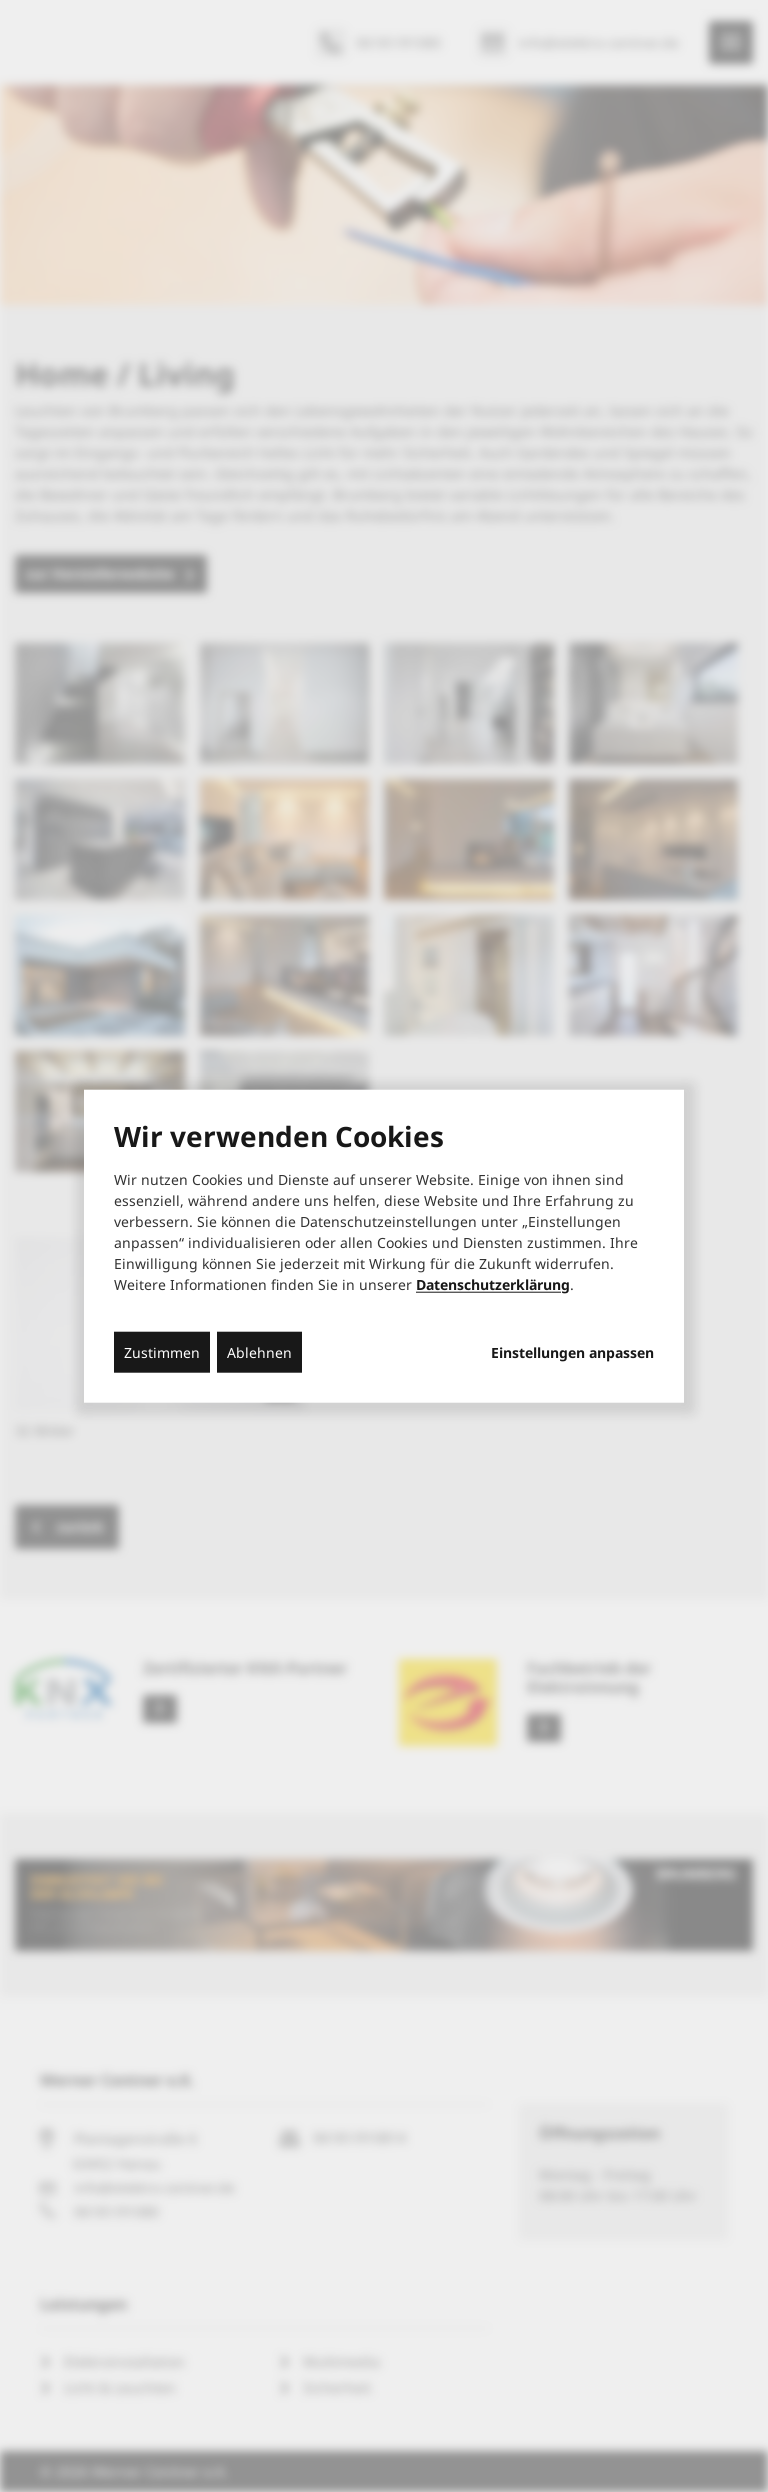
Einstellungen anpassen (572, 1352)
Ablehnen (259, 1351)
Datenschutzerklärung (493, 1283)
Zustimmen (162, 1351)
